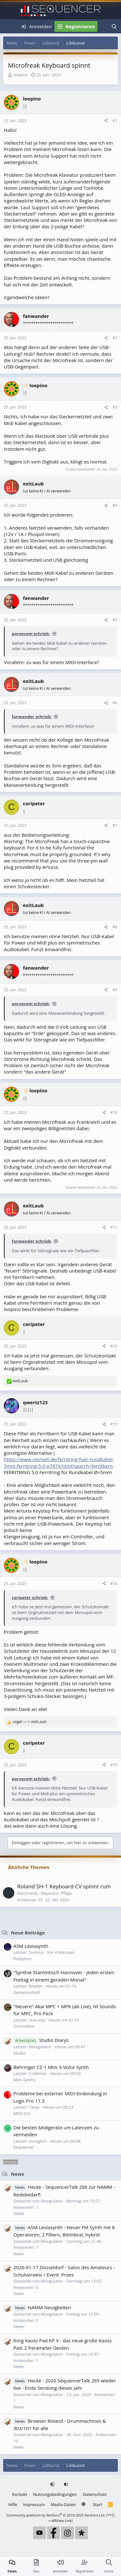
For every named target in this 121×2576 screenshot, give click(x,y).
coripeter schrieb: (30, 1597)
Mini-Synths (24, 2080)
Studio (19, 2053)
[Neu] (103, 26)
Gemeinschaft (26, 1992)
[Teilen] (106, 121)
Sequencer (23, 2147)
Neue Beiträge (28, 1932)
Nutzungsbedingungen (55, 2494)
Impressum (34, 2504)
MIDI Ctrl (21, 2113)
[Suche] (114, 26)
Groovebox (24, 2026)
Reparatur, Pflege (56, 1893)
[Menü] (8, 26)
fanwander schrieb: (32, 716)
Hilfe (12, 2504)
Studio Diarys (40, 2040)
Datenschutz (95, 2494)
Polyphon (22, 1958)
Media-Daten (63, 2504)
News (17, 2174)
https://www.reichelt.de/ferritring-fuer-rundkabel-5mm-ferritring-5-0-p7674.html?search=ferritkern (59, 1462)
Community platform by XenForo (55, 2515)
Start (97, 2504)
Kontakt (19, 2494)
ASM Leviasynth (30, 1946)
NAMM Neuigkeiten (42, 2307)
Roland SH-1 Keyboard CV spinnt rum (64, 1886)
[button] (53, 2485)
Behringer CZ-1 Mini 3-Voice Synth (51, 2067)
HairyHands (27, 1893)
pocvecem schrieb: (31, 633)
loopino (20, 75)
